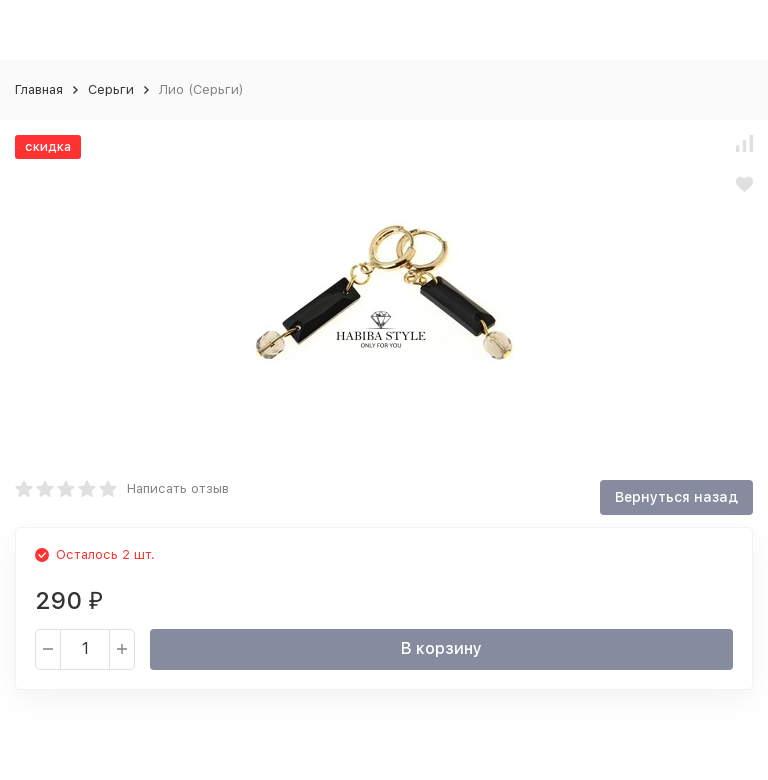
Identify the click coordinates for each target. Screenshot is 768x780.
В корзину (441, 648)
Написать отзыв (178, 488)
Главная (39, 89)
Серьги (111, 89)
